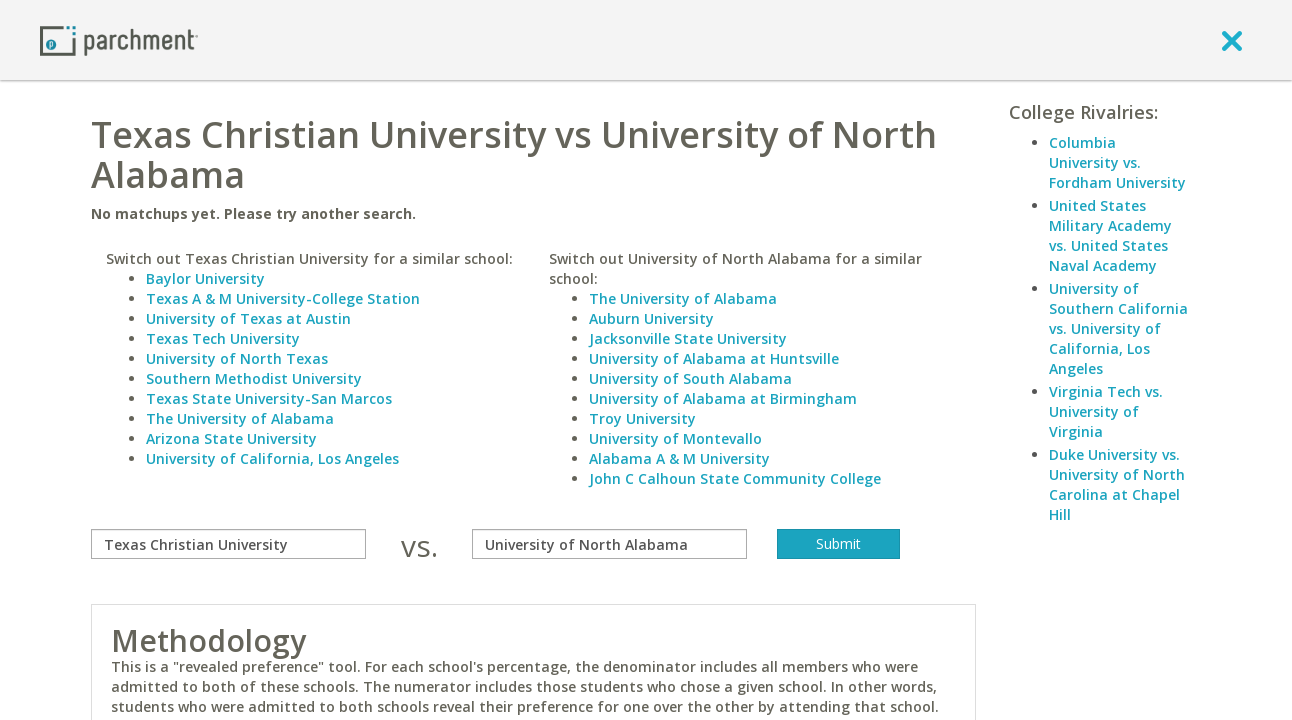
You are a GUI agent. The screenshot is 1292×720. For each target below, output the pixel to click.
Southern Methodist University (254, 378)
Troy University (642, 418)
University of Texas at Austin (248, 318)
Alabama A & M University (679, 458)
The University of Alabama (240, 418)
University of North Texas (237, 358)
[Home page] (119, 39)
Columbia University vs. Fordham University (1117, 162)
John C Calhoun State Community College (735, 478)
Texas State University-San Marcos (269, 398)
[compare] (228, 544)
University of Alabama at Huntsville (714, 358)
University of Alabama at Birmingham (723, 398)
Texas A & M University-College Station (283, 298)
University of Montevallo (675, 438)
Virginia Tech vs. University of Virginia (1106, 411)
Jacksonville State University (688, 338)
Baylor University (205, 278)
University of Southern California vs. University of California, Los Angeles (1118, 328)
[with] (609, 544)
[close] (1232, 40)
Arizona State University (231, 438)
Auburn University (651, 318)
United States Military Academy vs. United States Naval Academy (1110, 235)
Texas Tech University (223, 338)
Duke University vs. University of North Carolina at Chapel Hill (1117, 484)
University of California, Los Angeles (272, 458)
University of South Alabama (690, 378)
